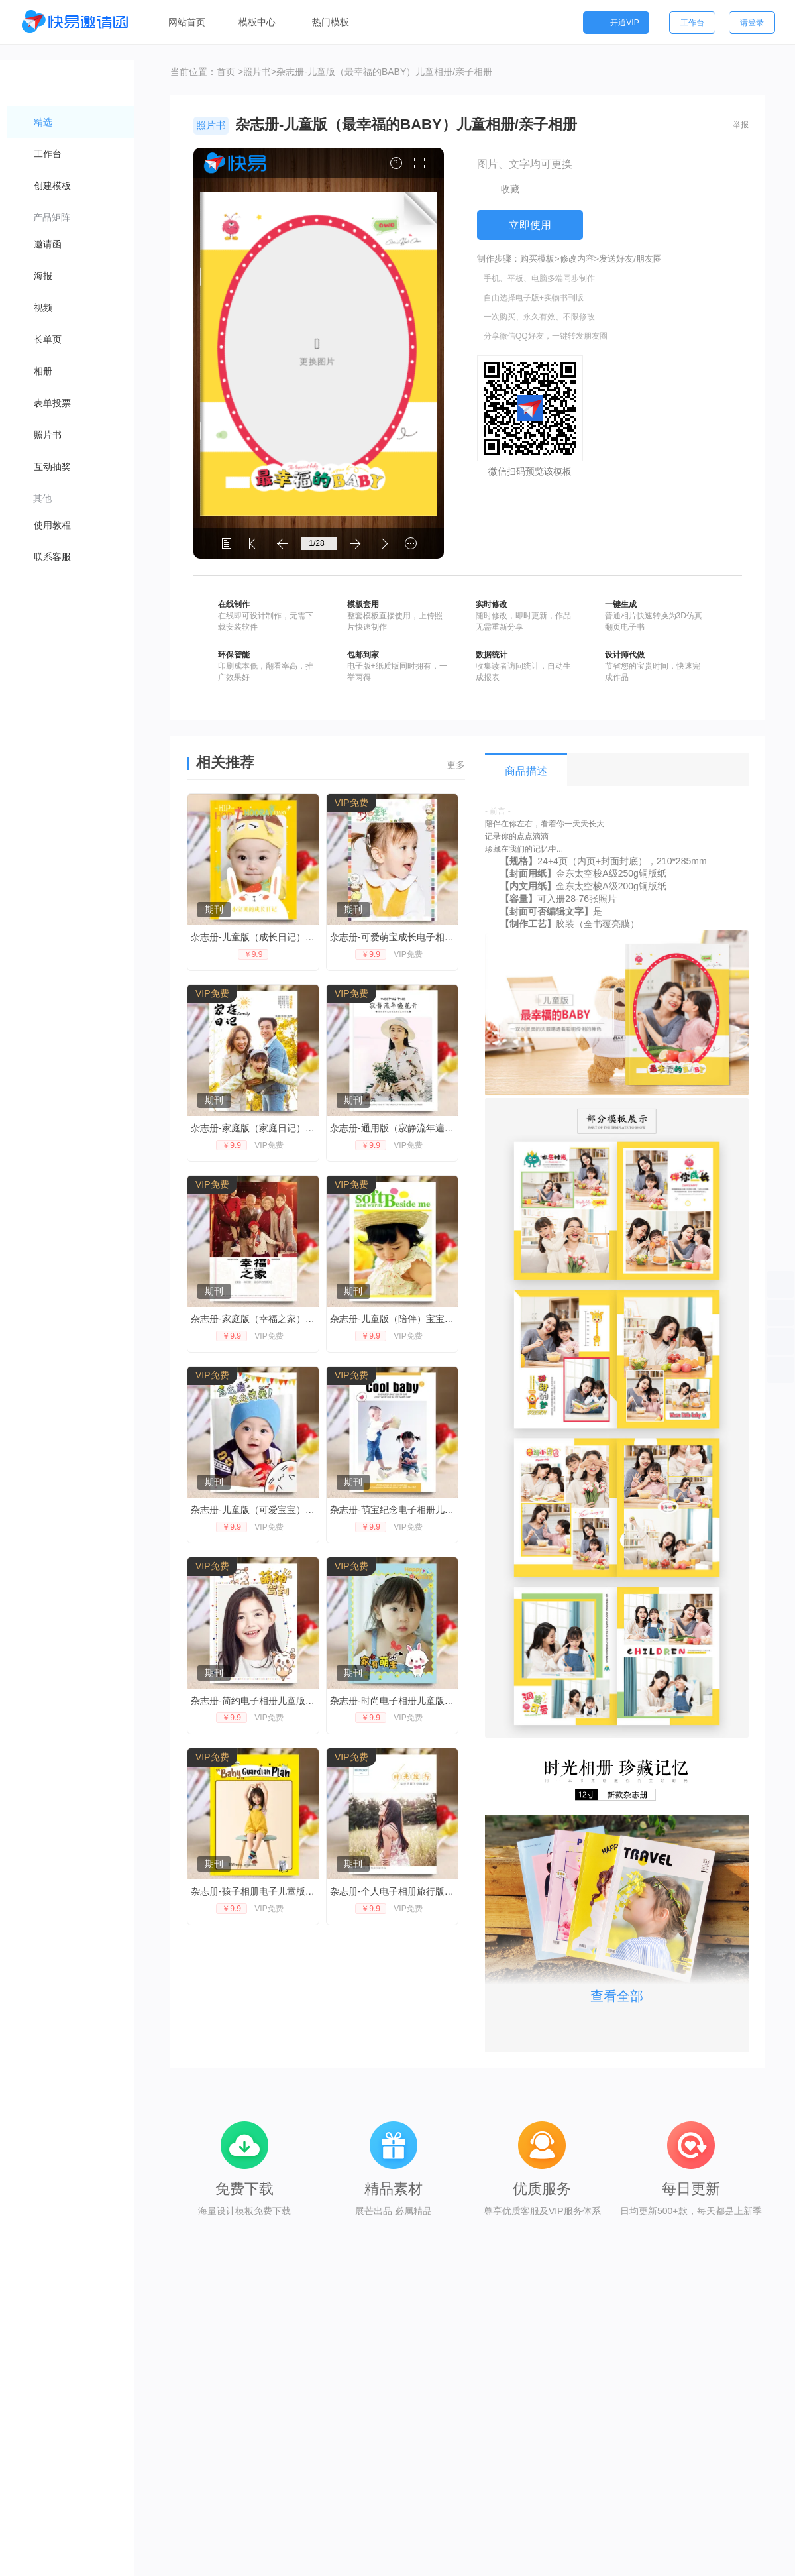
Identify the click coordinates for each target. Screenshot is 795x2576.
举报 (741, 124)
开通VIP (616, 22)
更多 (456, 764)
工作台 (692, 22)
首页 (226, 71)
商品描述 (526, 771)
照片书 (257, 71)
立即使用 (530, 225)
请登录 (752, 22)
